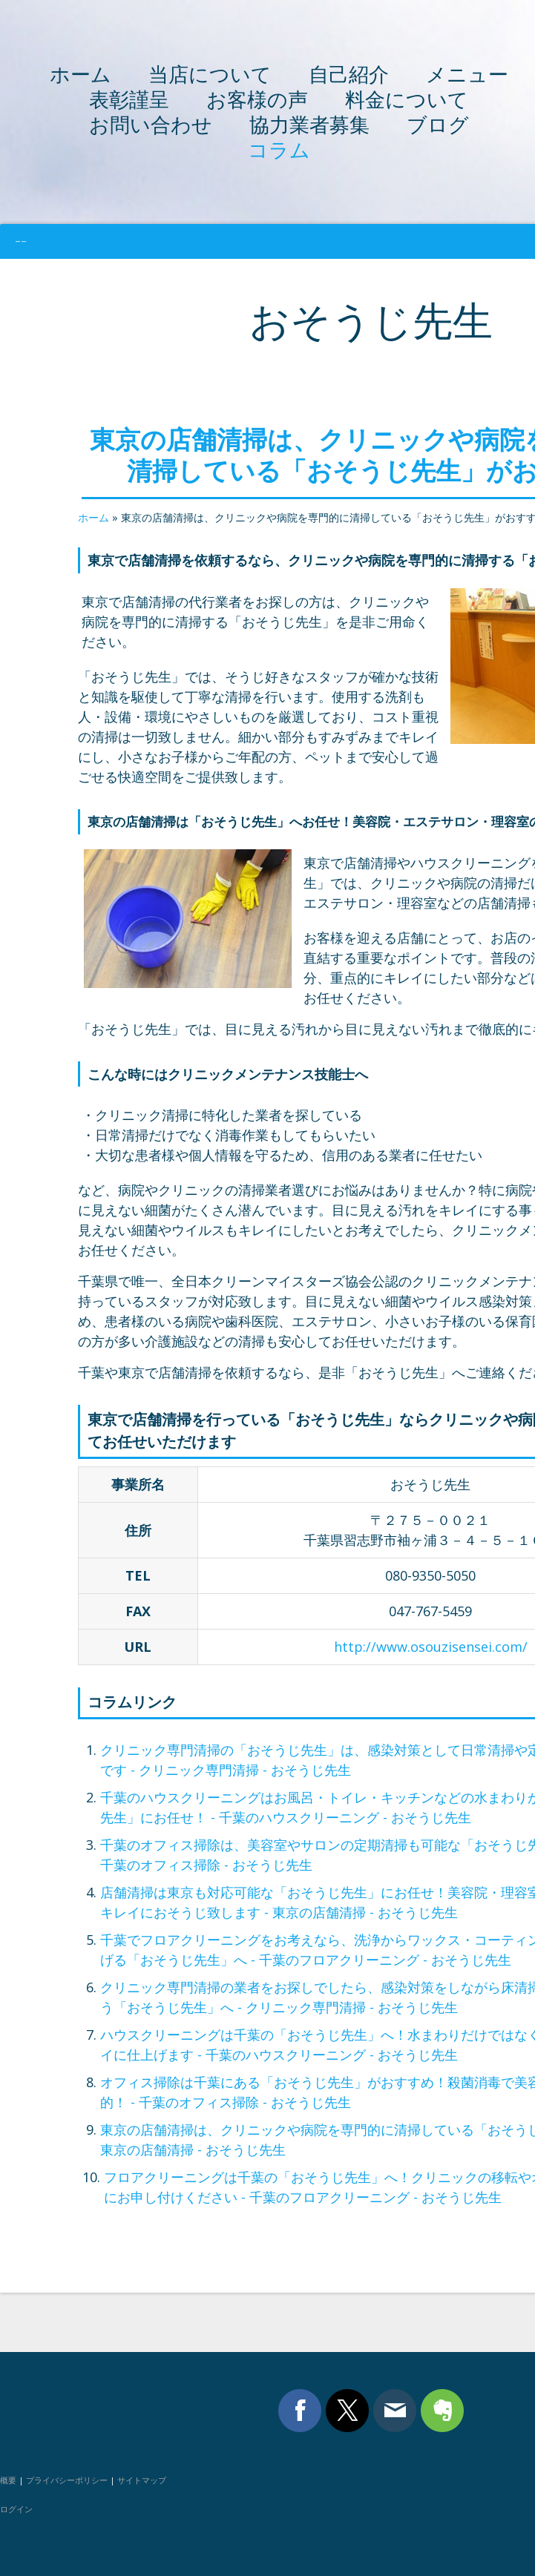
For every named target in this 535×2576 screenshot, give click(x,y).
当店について (210, 74)
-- (21, 241)
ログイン (16, 2508)
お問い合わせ (150, 124)
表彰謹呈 (129, 99)
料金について (406, 99)
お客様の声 (257, 99)
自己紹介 (349, 74)
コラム (279, 149)
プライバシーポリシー (67, 2480)
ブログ (438, 124)
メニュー (467, 74)
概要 (8, 2480)
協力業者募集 (309, 124)
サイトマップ (141, 2480)
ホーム (80, 74)
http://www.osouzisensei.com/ (431, 1647)
